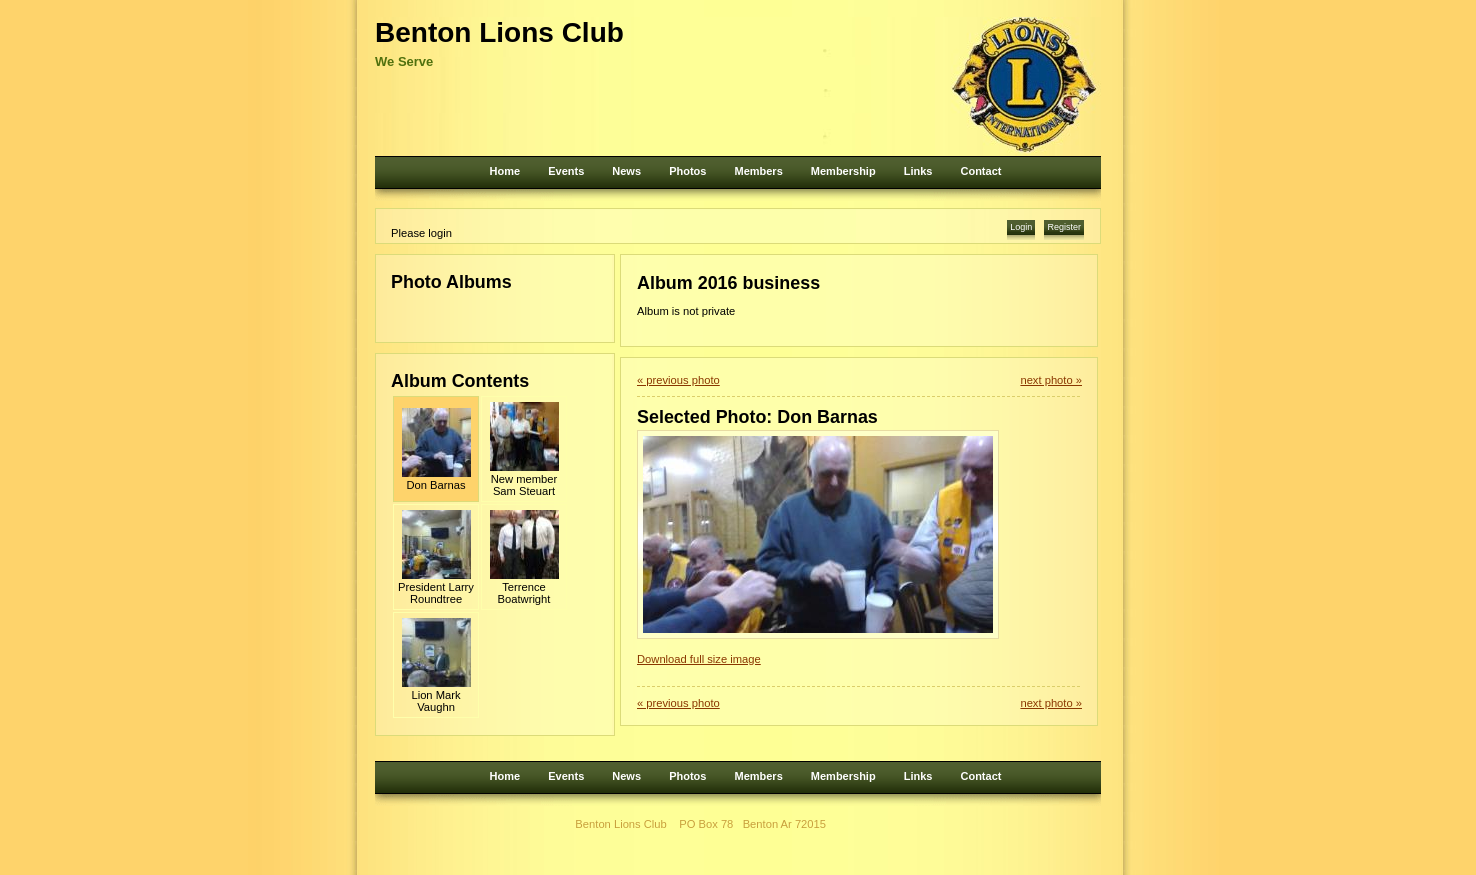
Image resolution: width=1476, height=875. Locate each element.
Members (758, 171)
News (626, 171)
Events (566, 171)
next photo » (1051, 380)
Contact (980, 171)
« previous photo (678, 380)
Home (505, 171)
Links (918, 171)
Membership (843, 171)
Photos (687, 171)
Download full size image (699, 659)
